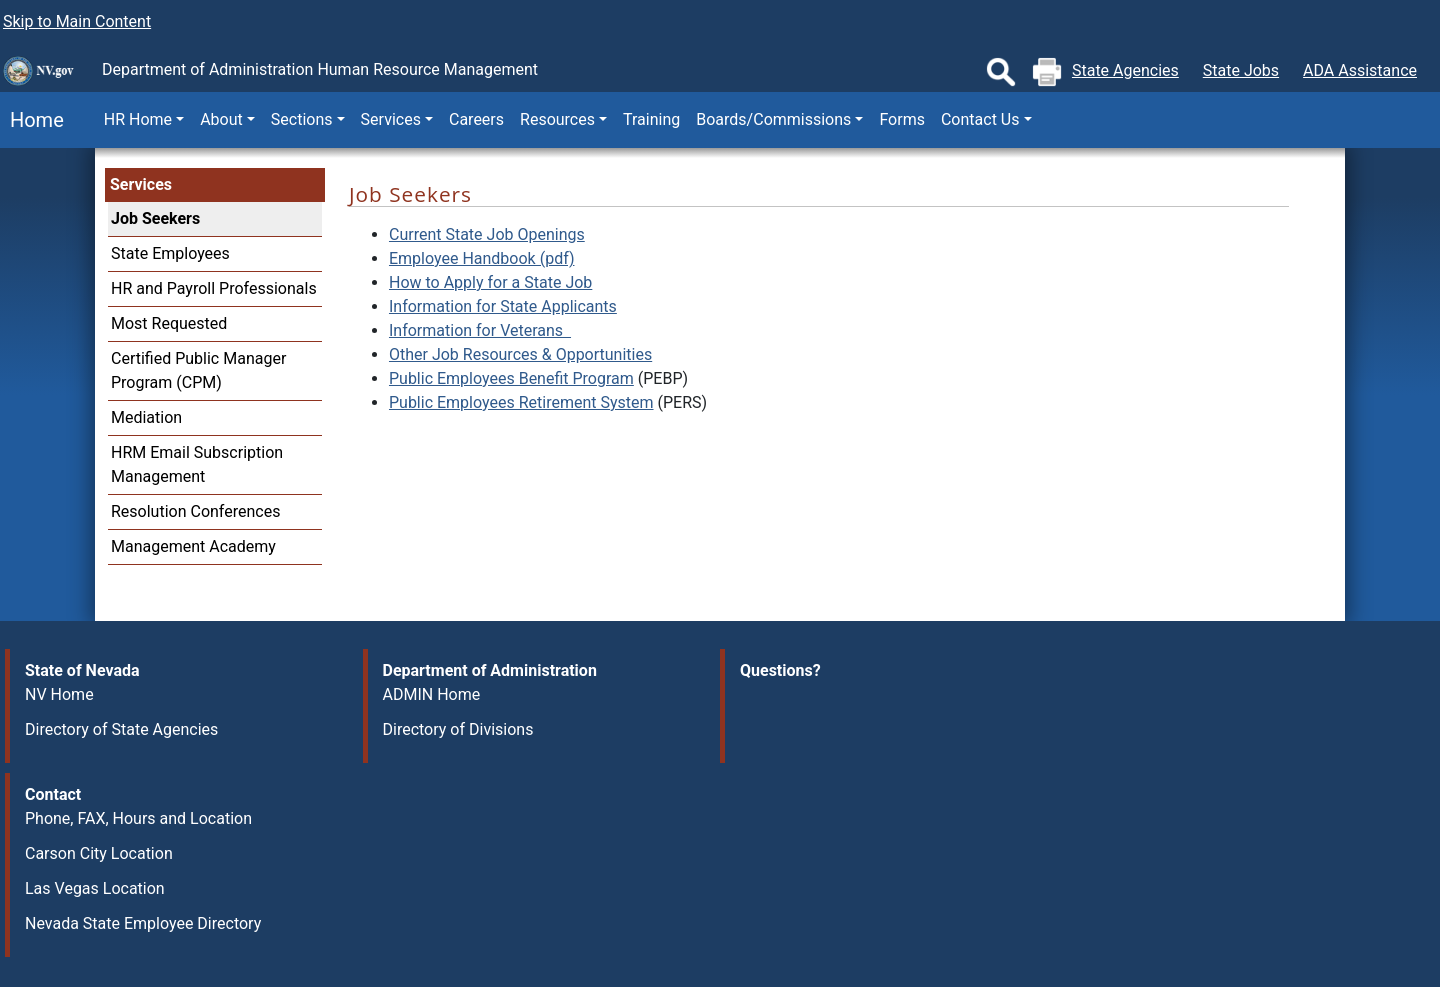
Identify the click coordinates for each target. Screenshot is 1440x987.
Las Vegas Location (95, 888)
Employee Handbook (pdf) (481, 258)
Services (141, 184)
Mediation (146, 417)
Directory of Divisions (458, 729)
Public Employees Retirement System (521, 402)
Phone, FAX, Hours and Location (138, 818)
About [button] (221, 119)
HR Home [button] (138, 119)
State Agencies (1125, 70)
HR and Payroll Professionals (214, 288)
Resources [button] (557, 119)
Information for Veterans (480, 330)
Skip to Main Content (77, 21)
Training (651, 119)
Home (32, 120)
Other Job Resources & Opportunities (520, 354)
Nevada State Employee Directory (143, 923)
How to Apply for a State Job (490, 282)
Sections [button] (302, 119)
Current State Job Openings (487, 234)
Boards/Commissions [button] (773, 119)
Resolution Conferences (195, 511)
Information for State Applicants (503, 306)
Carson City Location (99, 853)
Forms (902, 119)
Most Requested (169, 323)
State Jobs (1241, 70)
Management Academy (193, 546)
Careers (476, 119)
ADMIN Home (432, 694)
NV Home (59, 694)
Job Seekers (155, 218)
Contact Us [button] (980, 119)
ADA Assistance (1360, 70)
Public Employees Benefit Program (511, 378)
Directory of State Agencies (121, 729)
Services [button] (391, 119)
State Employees (170, 253)
